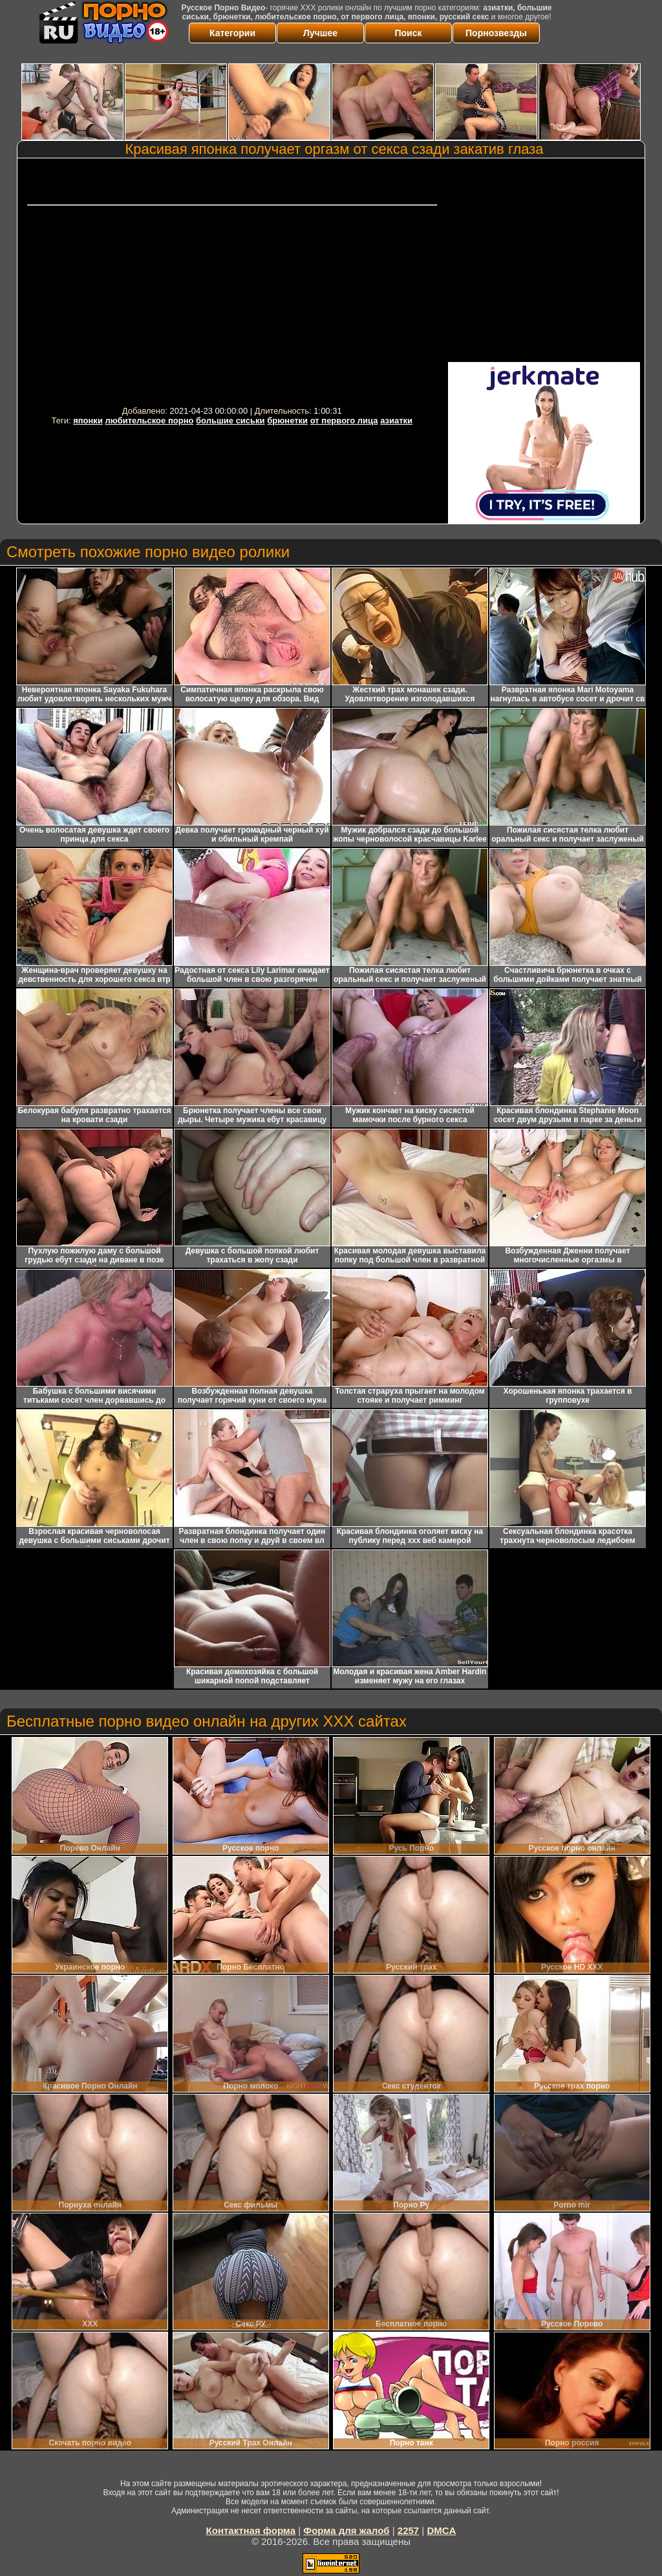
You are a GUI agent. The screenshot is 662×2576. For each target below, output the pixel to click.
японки (88, 420)
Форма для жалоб (346, 2530)
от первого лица (344, 420)
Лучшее (320, 33)
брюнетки (287, 420)
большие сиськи (230, 420)
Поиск (408, 33)
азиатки (396, 420)
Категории (232, 33)
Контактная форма (251, 2530)
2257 (408, 2530)
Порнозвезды (496, 33)
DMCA (441, 2530)
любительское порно (149, 420)
